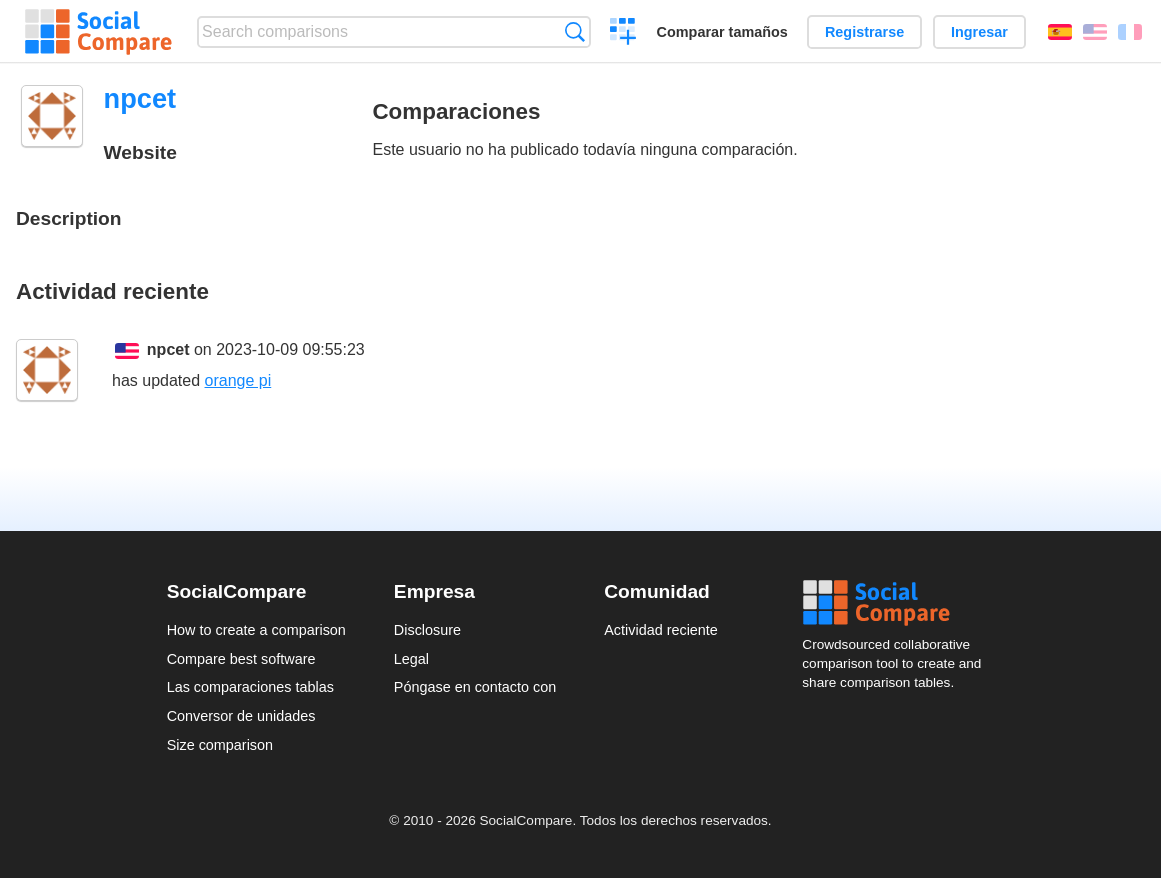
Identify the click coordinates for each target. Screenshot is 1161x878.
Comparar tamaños (722, 32)
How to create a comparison (256, 630)
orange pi (238, 380)
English (1095, 32)
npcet (168, 349)
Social (898, 603)
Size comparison (220, 745)
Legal (411, 659)
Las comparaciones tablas (250, 687)
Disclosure (427, 630)
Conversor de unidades (241, 716)
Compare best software (241, 659)
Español (1060, 32)
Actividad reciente (661, 630)
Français (1130, 32)
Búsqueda (574, 31)
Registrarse (864, 32)
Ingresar (979, 32)
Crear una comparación (623, 34)
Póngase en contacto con (475, 687)
